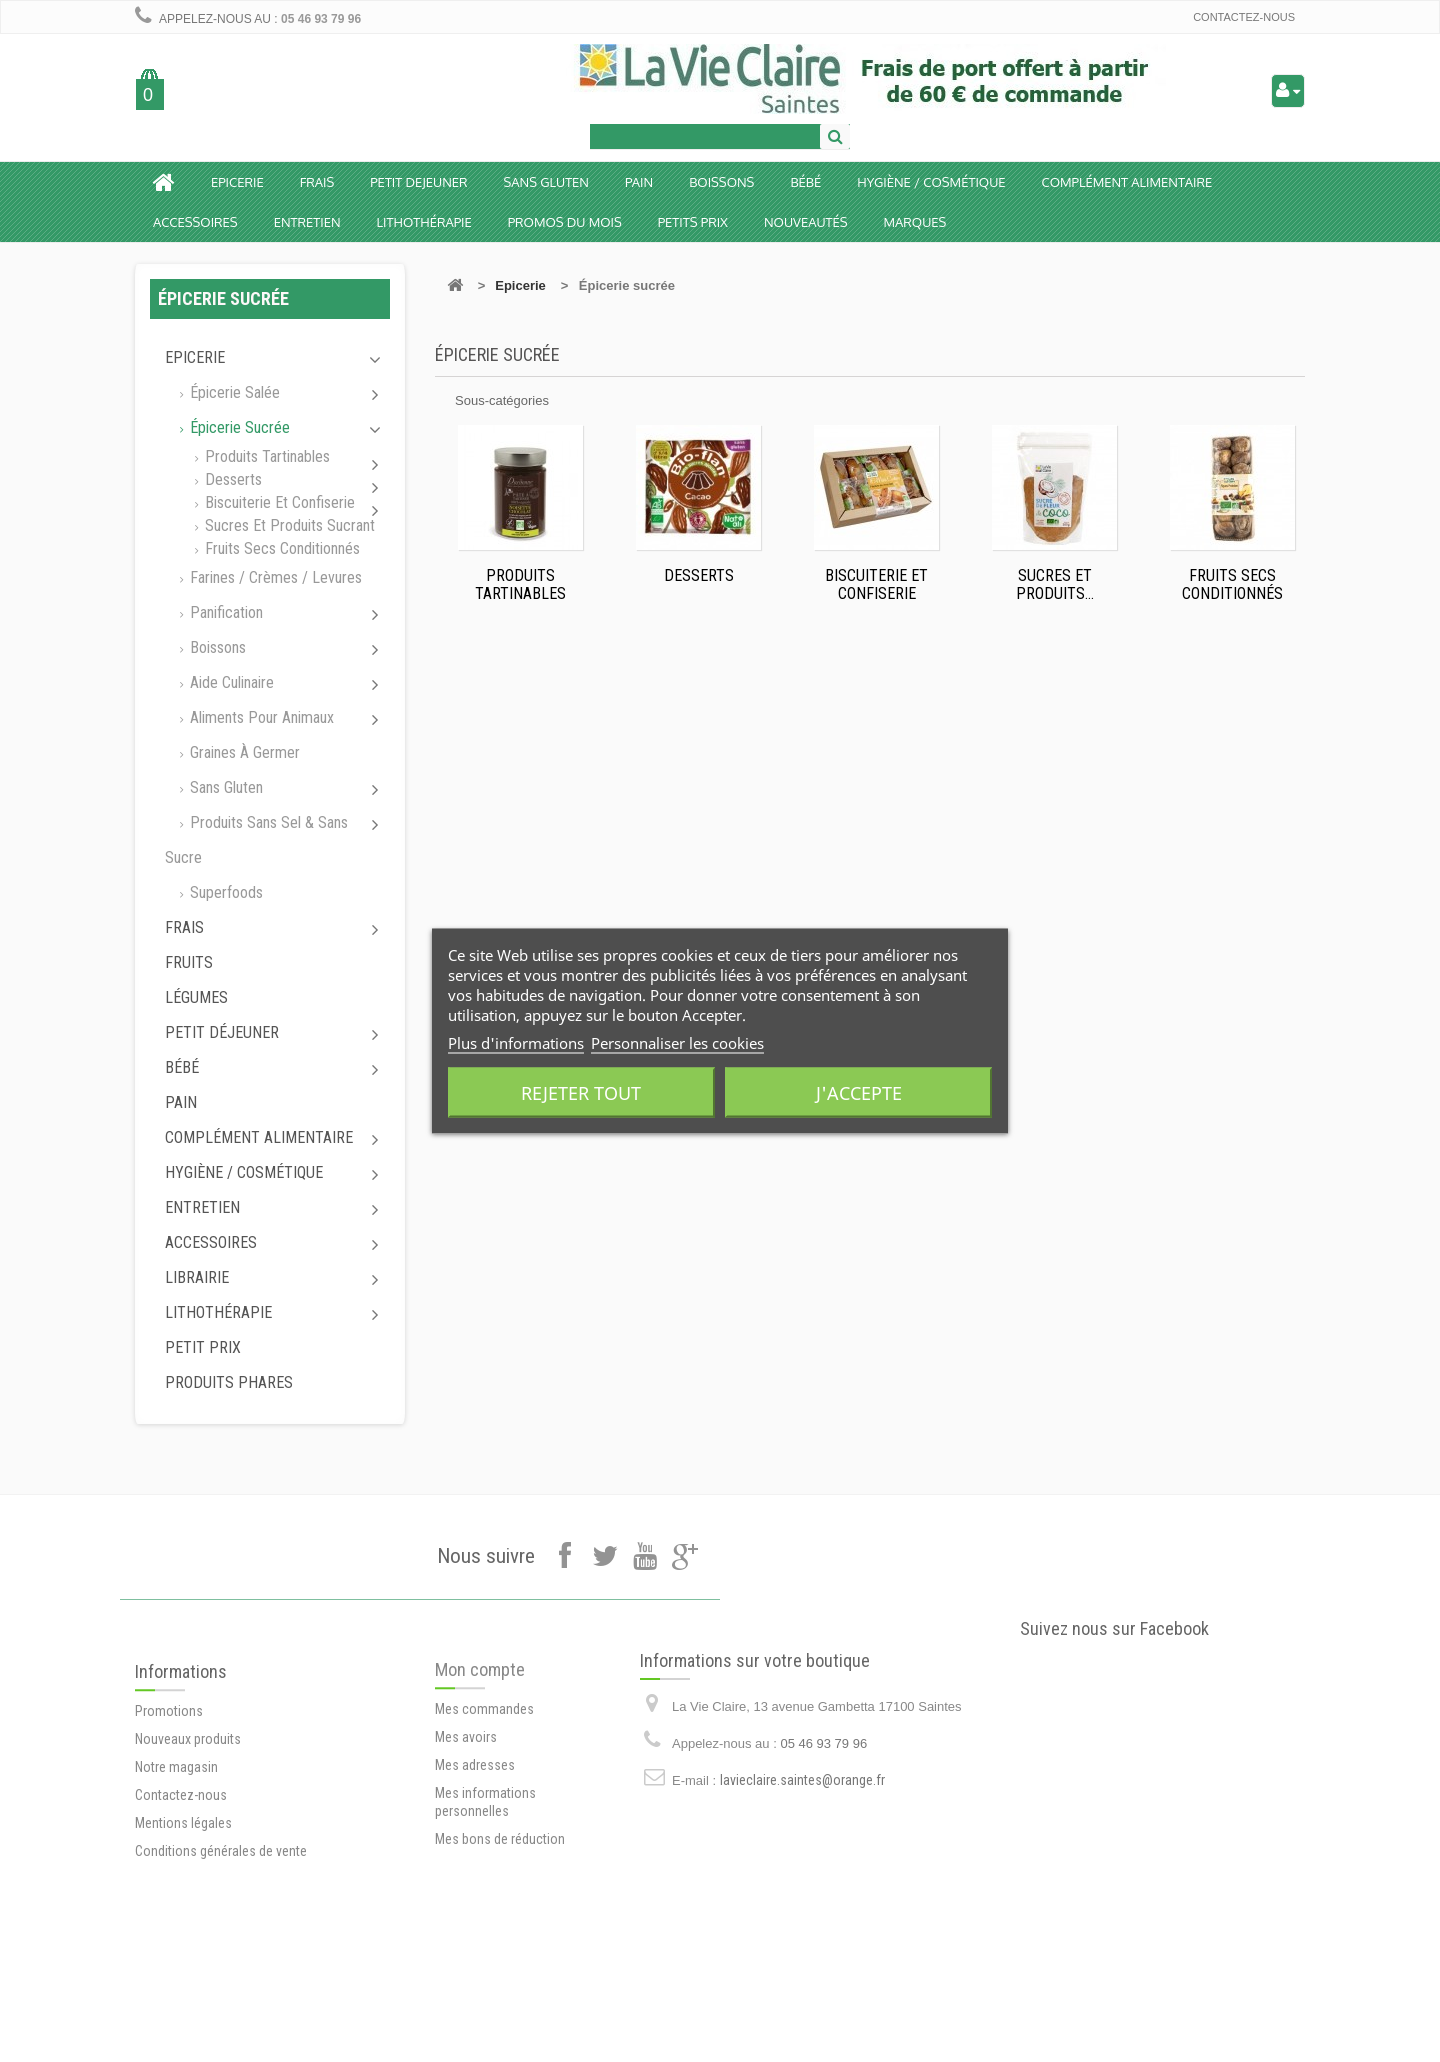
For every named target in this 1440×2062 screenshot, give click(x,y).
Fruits (189, 962)
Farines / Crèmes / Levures (274, 577)
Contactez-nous (1244, 17)
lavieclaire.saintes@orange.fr (802, 1832)
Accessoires (195, 222)
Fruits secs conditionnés (280, 548)
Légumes (196, 997)
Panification (224, 612)
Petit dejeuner (418, 182)
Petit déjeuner (222, 1032)
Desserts (231, 479)
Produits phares (229, 1382)
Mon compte (480, 1737)
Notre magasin (176, 1838)
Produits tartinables (265, 456)
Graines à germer (243, 752)
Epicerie (237, 182)
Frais (317, 182)
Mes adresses (475, 1833)
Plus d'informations (516, 1043)
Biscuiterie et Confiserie (278, 502)
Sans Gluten (546, 182)
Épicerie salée (233, 392)
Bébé (182, 1067)
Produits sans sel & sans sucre (256, 840)
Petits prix (693, 222)
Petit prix (203, 1347)
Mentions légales (183, 1894)
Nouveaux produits (188, 1810)
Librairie (197, 1277)
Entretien (307, 222)
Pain (639, 182)
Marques (915, 222)
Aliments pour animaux (260, 717)
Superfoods (224, 892)
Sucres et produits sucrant (288, 525)
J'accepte (859, 1093)
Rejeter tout (581, 1093)
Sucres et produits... (1055, 584)
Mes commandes (484, 1777)
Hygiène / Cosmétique (931, 182)
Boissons (721, 182)
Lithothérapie (424, 222)
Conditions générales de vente (221, 1922)
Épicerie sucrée (238, 427)
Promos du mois (565, 222)
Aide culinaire (230, 682)
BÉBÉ (805, 182)
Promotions (169, 1782)
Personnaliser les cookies (677, 1043)
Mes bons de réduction (500, 1907)
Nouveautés (806, 222)
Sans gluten (224, 787)
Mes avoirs (466, 1805)
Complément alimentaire (1127, 182)
